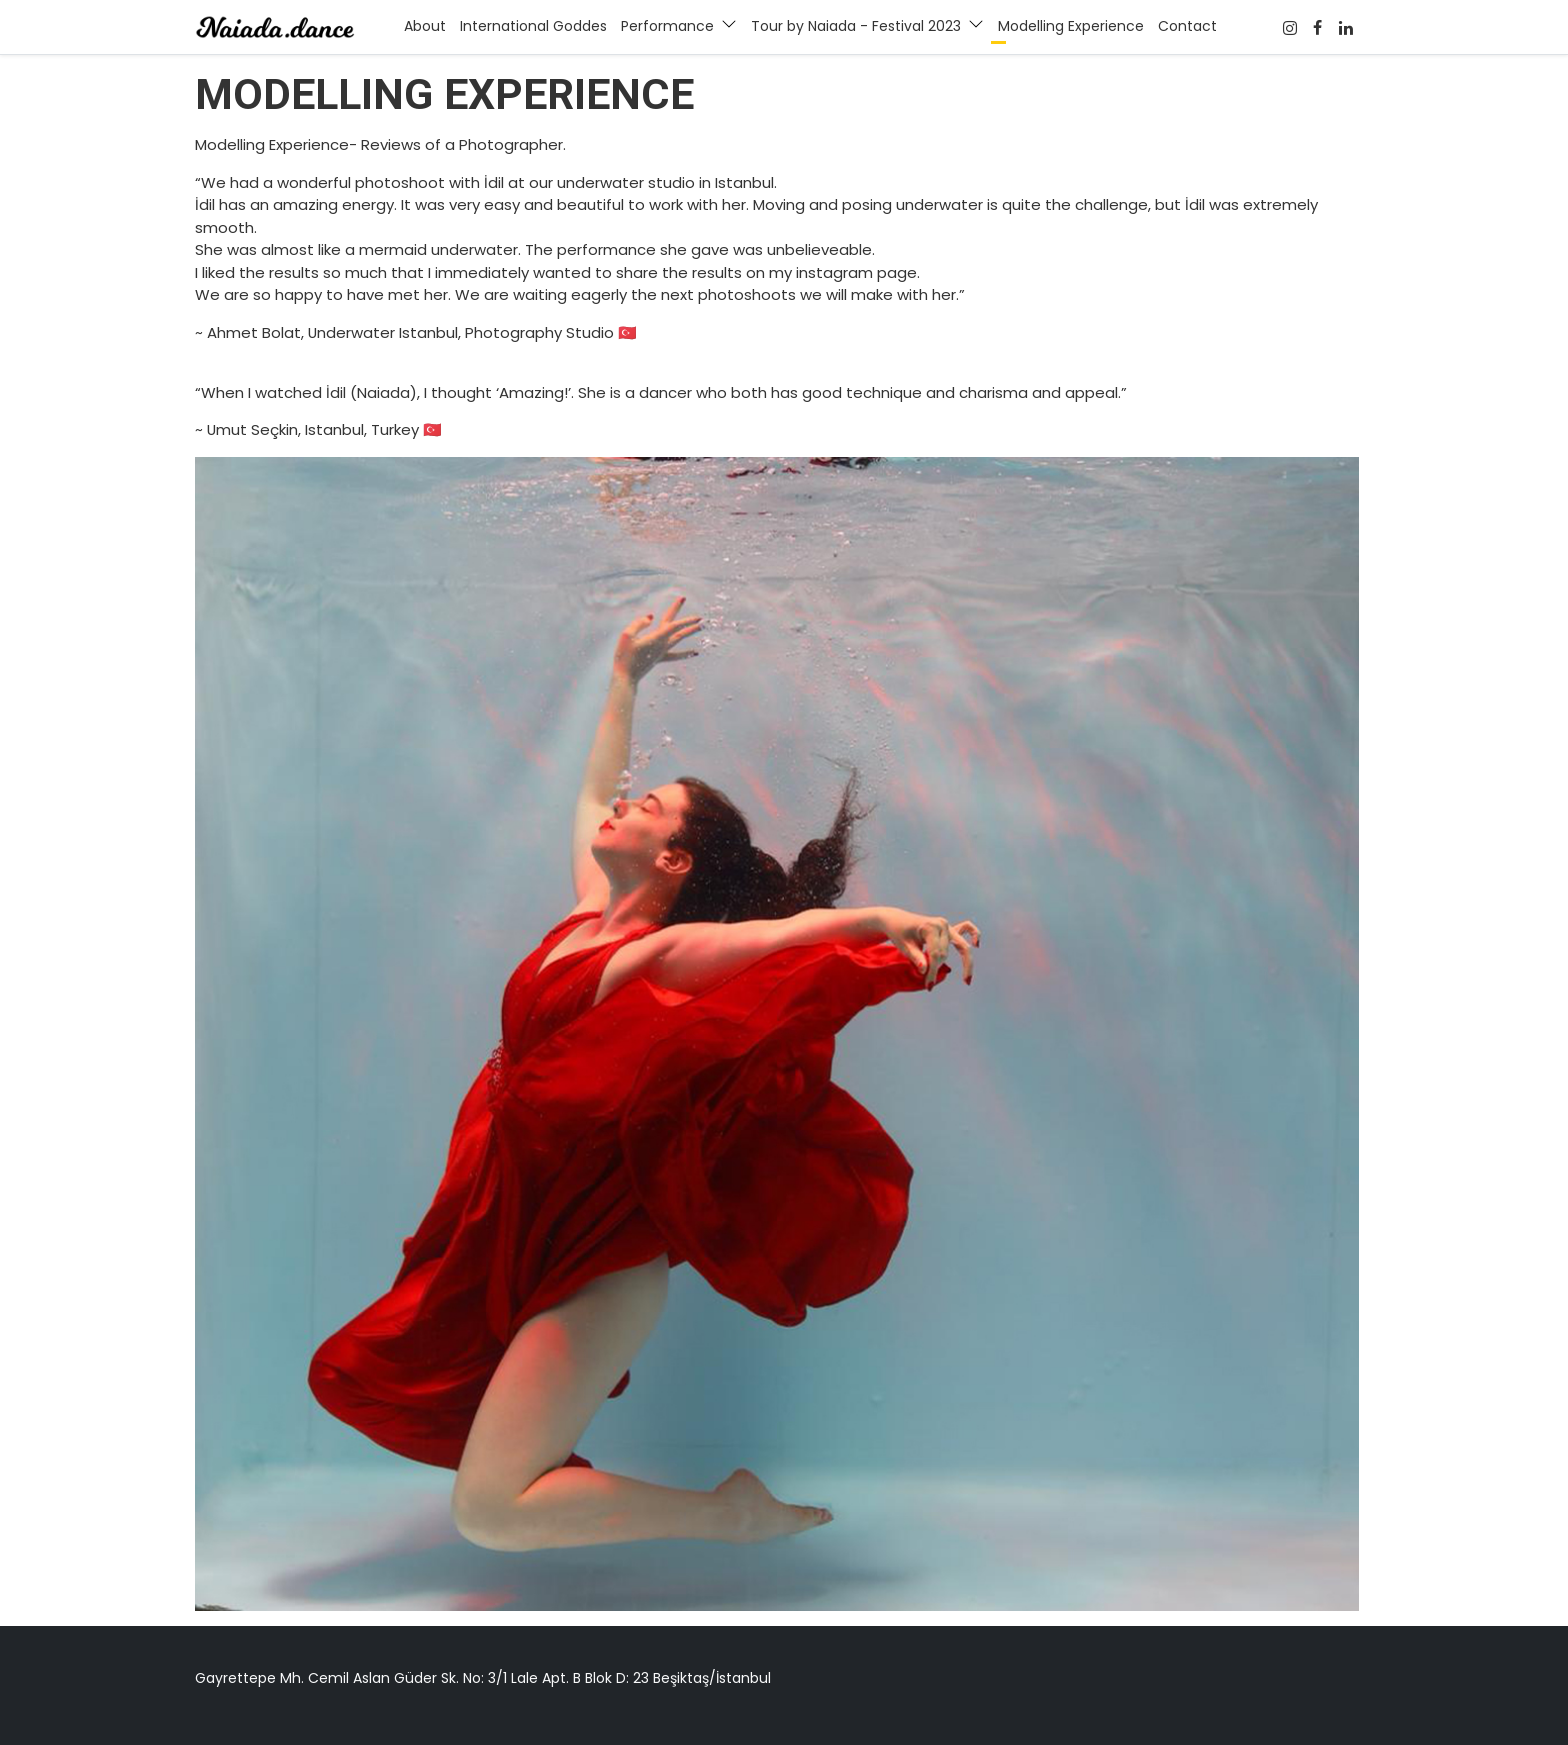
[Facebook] (1289, 27)
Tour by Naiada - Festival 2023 (856, 26)
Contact (1187, 26)
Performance (667, 26)
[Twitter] (1346, 27)
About (425, 26)
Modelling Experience (1071, 26)
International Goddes (533, 26)
